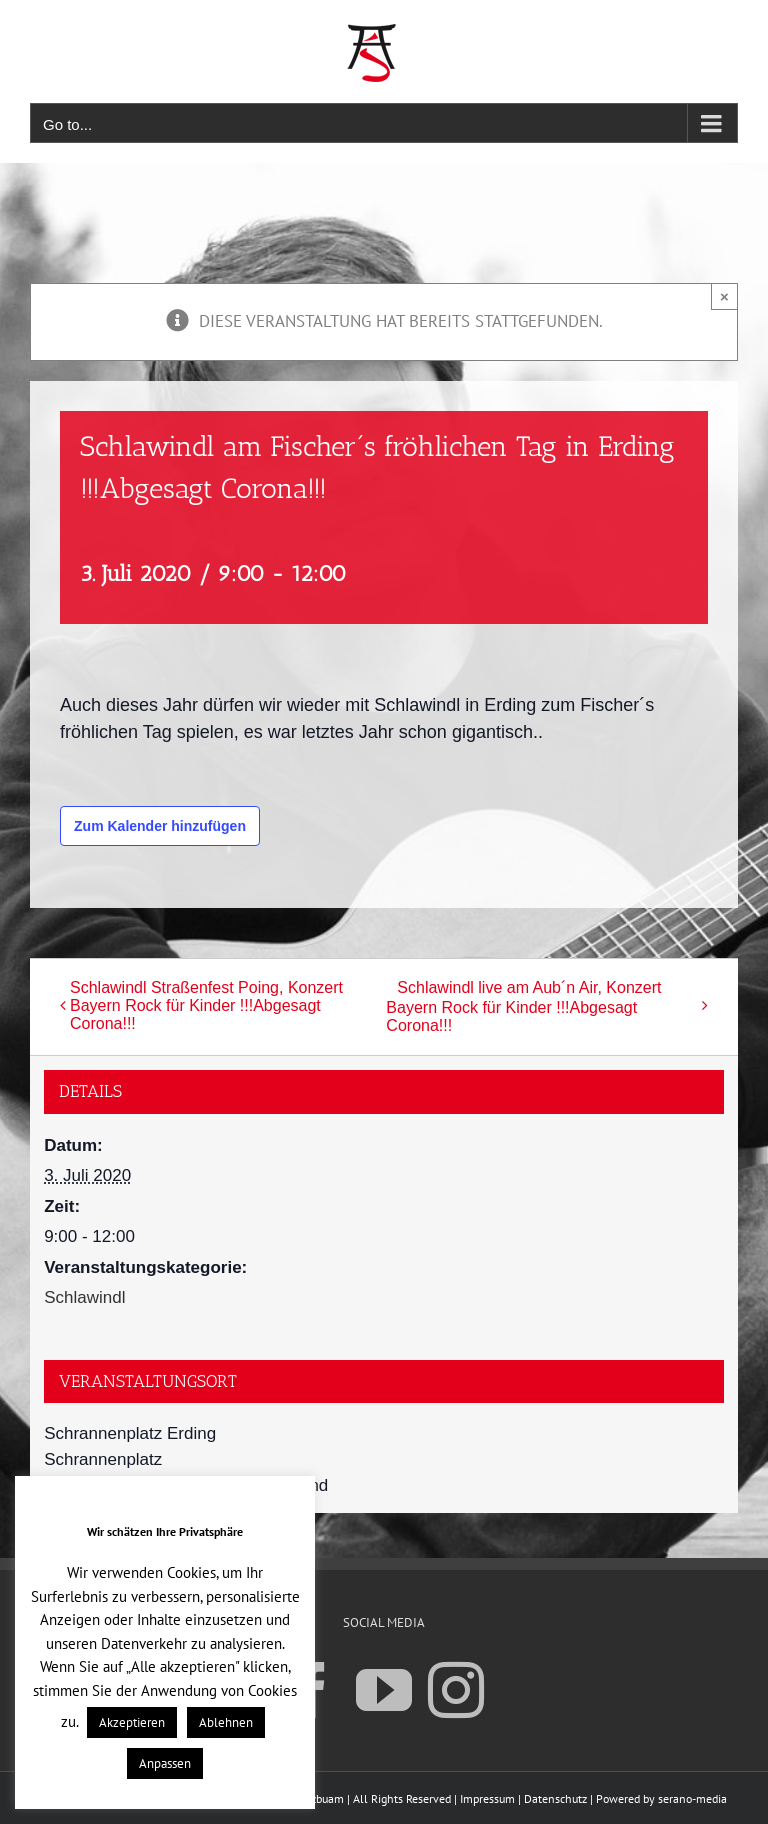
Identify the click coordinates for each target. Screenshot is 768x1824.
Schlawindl (84, 1297)
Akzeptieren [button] (132, 1722)
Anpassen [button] (165, 1763)
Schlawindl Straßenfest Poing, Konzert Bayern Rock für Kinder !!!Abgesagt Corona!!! (206, 1005)
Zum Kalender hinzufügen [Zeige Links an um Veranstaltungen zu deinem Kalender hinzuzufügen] (160, 826)
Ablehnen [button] (226, 1722)
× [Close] (724, 296)
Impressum (487, 1798)
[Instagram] (456, 1689)
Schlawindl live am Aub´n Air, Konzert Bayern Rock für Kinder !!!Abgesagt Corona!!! (523, 1006)
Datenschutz (555, 1798)
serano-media (692, 1798)
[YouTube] (384, 1689)
